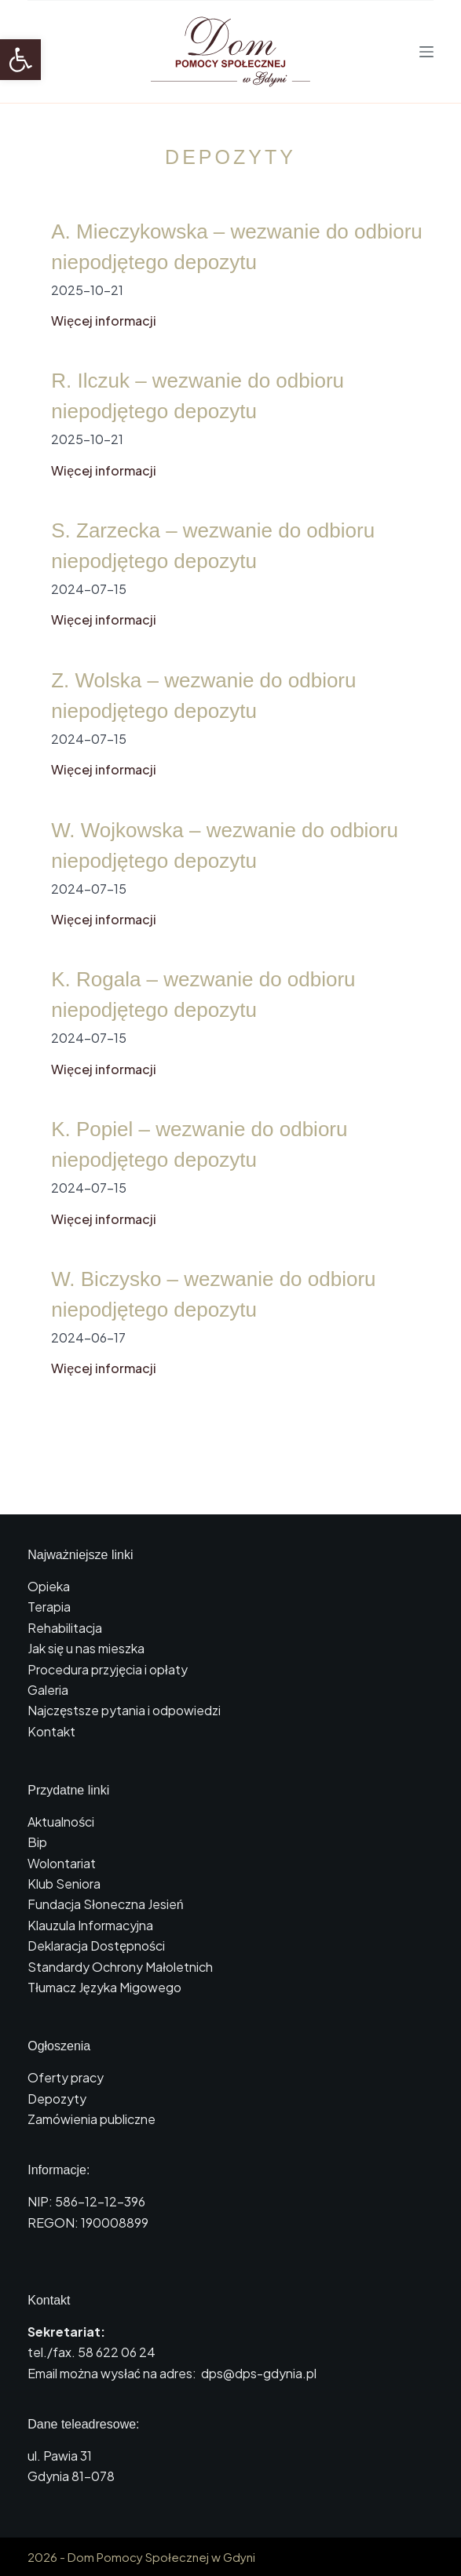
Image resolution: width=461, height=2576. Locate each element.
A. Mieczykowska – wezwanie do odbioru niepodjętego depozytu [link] (237, 247)
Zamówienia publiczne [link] (91, 2119)
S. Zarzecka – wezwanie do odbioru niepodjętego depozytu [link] (213, 546)
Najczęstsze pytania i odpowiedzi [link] (124, 1710)
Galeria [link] (47, 1690)
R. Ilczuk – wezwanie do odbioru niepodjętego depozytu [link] (197, 396)
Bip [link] (37, 1842)
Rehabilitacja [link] (64, 1628)
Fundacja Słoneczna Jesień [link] (105, 1904)
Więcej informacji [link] (103, 320)
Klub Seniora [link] (64, 1883)
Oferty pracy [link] (65, 2077)
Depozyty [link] (56, 2098)
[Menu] (426, 52)
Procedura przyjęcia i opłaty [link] (107, 1669)
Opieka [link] (48, 1586)
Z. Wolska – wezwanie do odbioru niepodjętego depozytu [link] (203, 696)
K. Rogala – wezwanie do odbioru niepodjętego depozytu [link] (203, 994)
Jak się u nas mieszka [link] (86, 1648)
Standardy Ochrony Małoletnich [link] (120, 1966)
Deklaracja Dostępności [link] (96, 1945)
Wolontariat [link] (61, 1863)
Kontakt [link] (51, 1731)
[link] (20, 59)
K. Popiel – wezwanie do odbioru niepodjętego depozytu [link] (199, 1144)
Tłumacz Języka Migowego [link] (104, 1987)
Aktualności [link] (60, 1821)
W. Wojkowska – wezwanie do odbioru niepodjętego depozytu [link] (224, 845)
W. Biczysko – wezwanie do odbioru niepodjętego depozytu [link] (213, 1294)
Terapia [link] (49, 1606)
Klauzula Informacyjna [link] (90, 1925)
